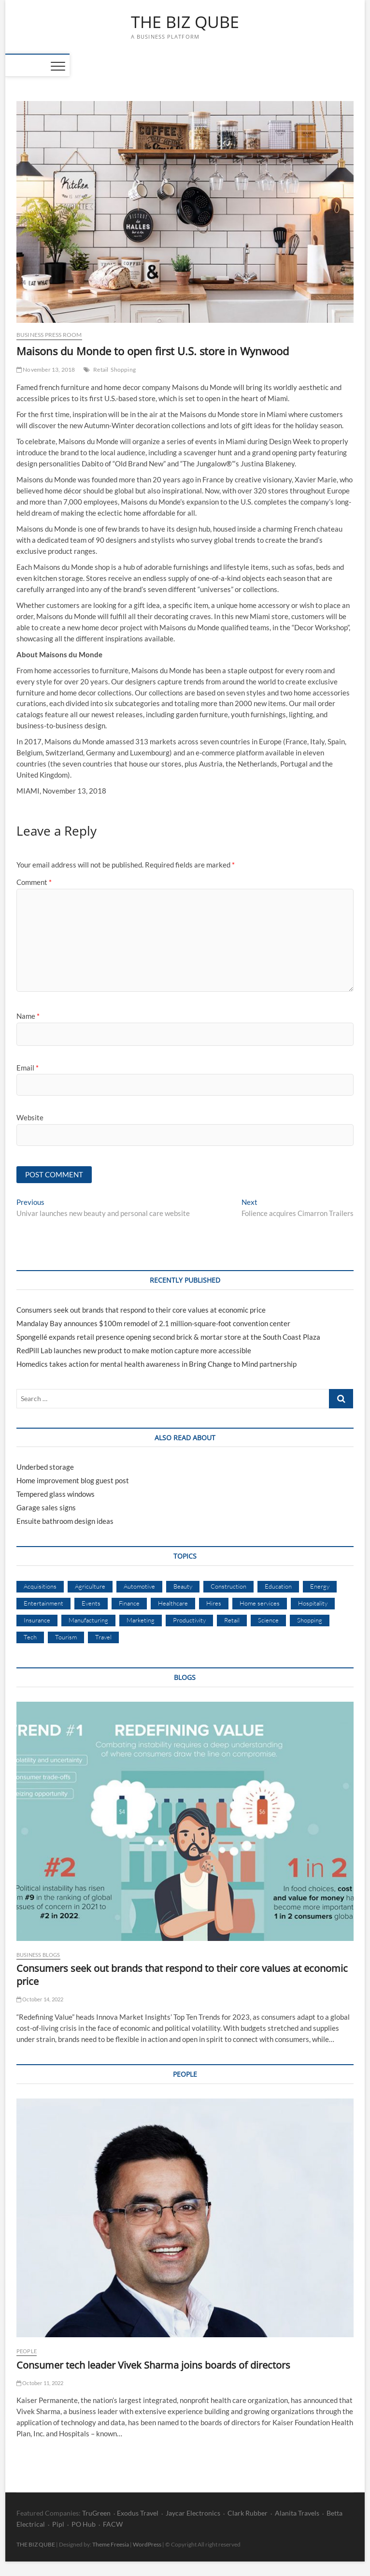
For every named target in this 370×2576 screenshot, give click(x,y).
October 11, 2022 (40, 2383)
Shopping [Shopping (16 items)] (309, 1620)
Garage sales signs (46, 1507)
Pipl (58, 2524)
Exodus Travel (137, 2513)
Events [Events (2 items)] (91, 1603)
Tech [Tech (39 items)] (30, 1637)
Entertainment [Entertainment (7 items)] (43, 1603)
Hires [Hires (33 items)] (213, 1603)
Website (29, 1117)
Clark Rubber (248, 2513)
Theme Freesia (110, 2544)
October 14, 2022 (40, 1999)
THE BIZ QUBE (185, 22)
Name (28, 1016)
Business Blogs (38, 1955)
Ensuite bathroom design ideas (65, 1521)
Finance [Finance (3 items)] (129, 1603)
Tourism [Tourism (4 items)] (66, 1637)
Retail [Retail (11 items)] (232, 1620)
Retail (100, 369)
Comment (34, 882)
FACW (113, 2524)
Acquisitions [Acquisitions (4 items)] (40, 1586)
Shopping (123, 369)
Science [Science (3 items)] (268, 1620)
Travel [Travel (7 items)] (103, 1637)
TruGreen (96, 2513)
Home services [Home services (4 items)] (260, 1603)
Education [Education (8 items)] (278, 1586)
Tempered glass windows (55, 1494)
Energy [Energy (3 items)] (319, 1586)
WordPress (147, 2544)
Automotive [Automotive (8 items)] (139, 1586)
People (26, 2351)
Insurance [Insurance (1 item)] (37, 1620)
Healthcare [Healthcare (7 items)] (173, 1603)
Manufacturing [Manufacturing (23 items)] (88, 1620)
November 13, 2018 (45, 369)
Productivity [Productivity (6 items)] (189, 1620)
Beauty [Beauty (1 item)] (182, 1586)
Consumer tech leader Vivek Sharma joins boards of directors (153, 2365)
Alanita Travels (297, 2513)
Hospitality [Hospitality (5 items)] (312, 1603)
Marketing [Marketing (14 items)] (141, 1620)
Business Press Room (49, 334)
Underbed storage (45, 1466)
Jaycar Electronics (193, 2513)
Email (27, 1067)
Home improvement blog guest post (72, 1480)
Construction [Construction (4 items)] (228, 1586)
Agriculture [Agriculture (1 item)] (90, 1586)
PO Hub (83, 2524)
